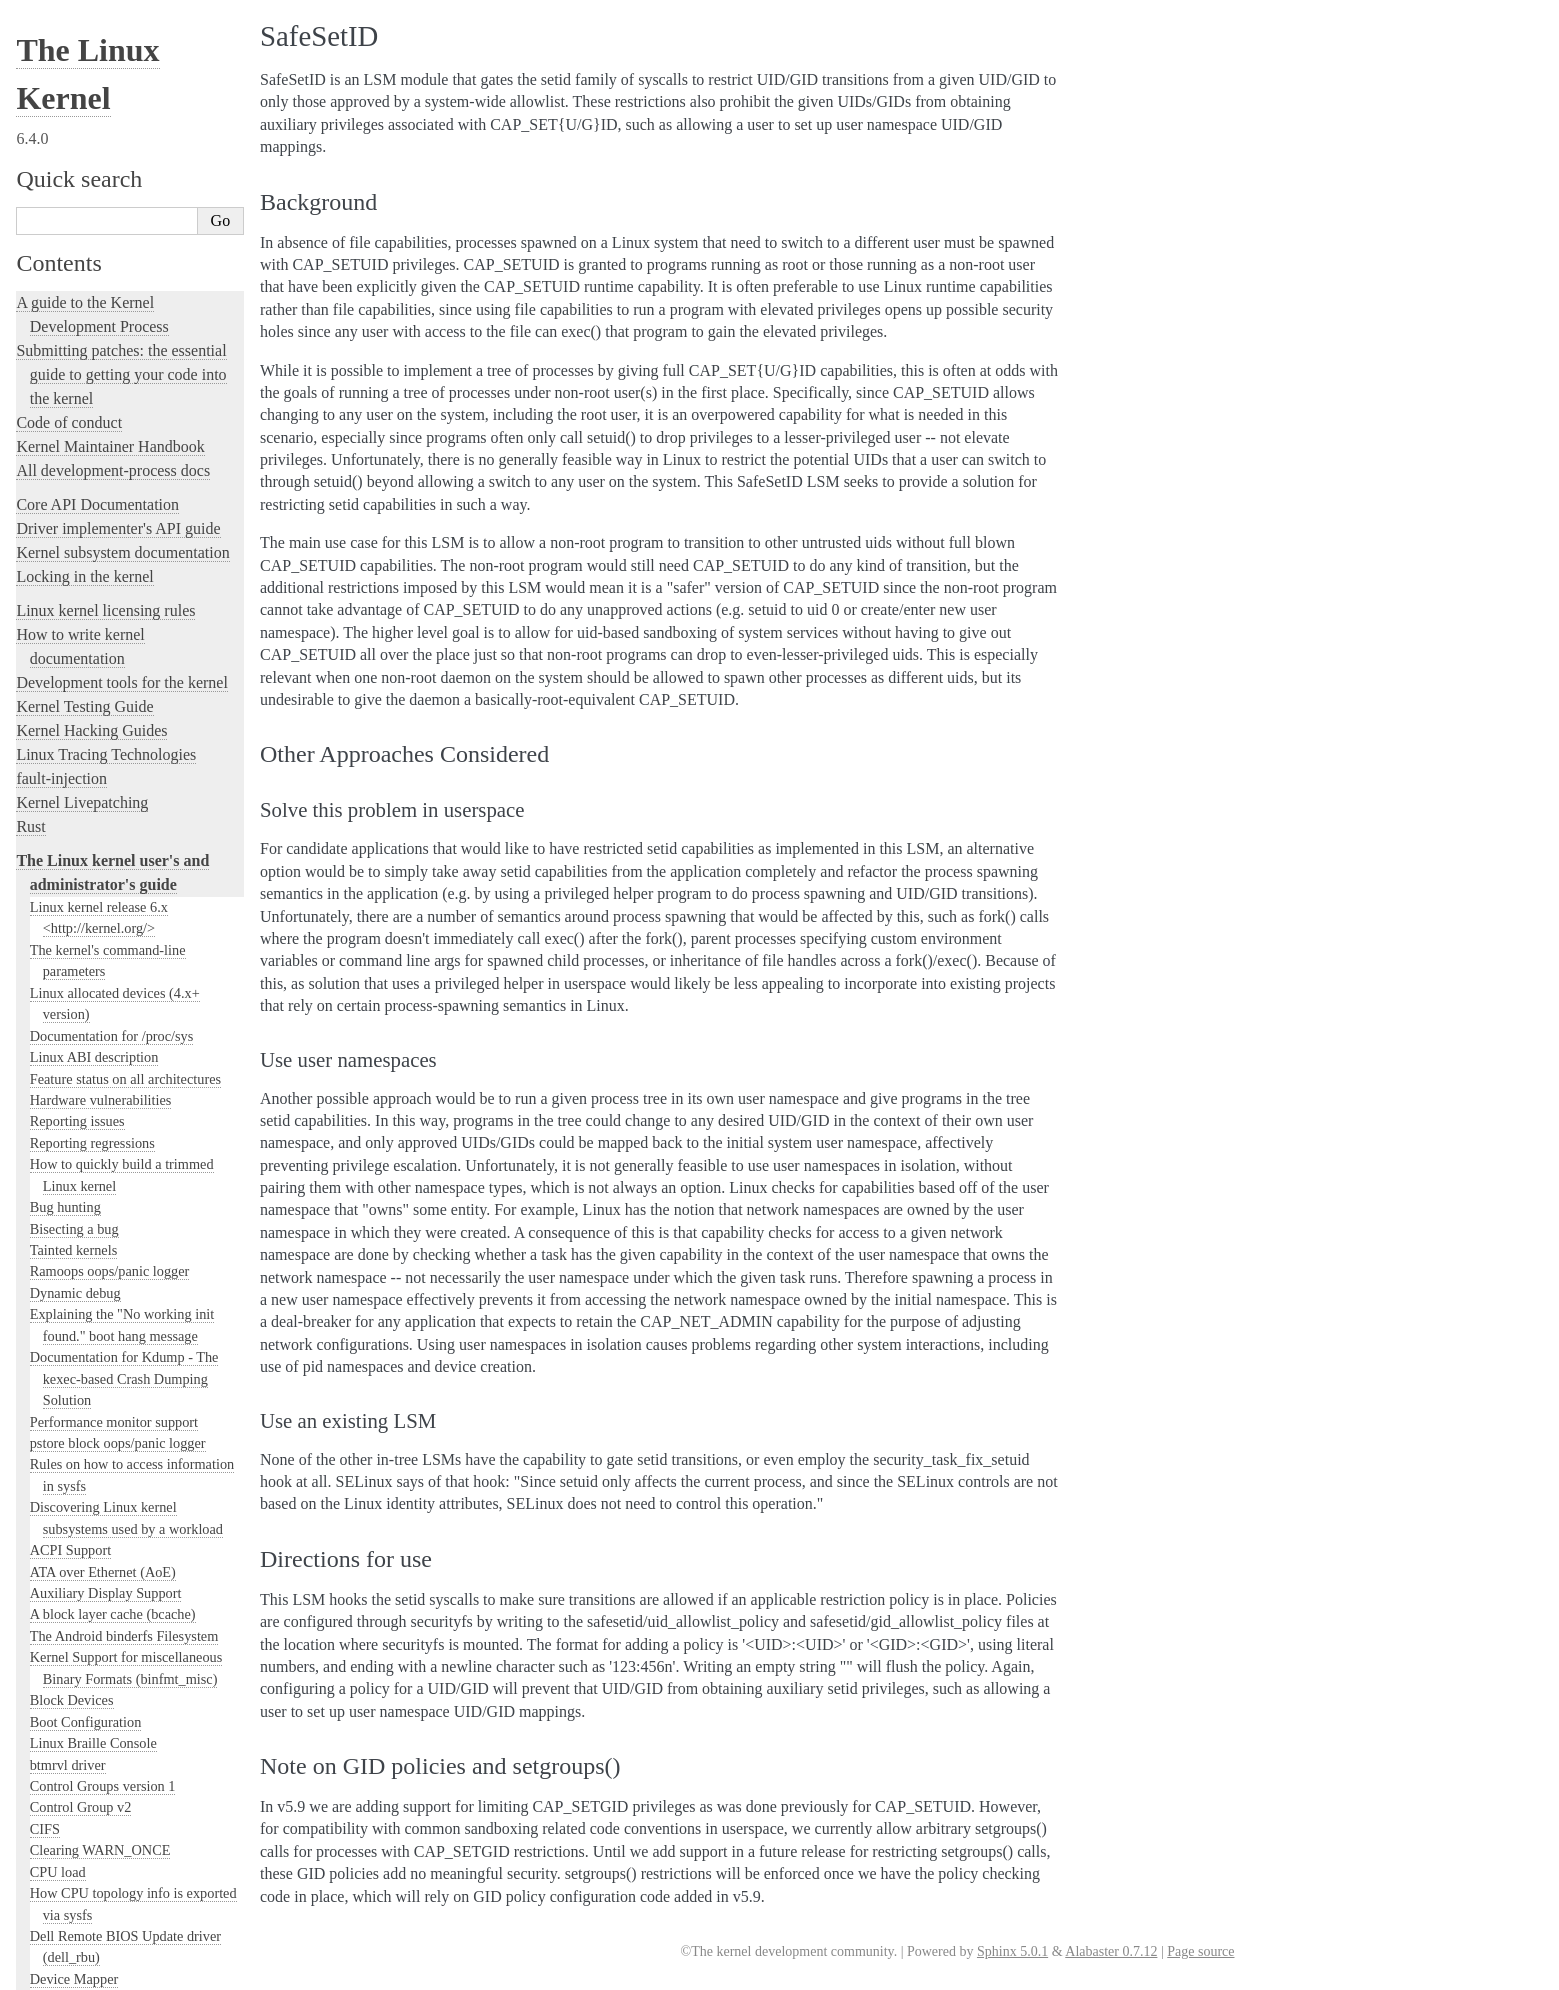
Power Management (87, 1227)
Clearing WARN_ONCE (100, 147)
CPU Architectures (76, 1823)
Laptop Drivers (73, 683)
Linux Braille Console (93, 40)
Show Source (58, 1971)
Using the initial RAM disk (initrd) (130, 512)
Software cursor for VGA (102, 1570)
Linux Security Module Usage (121, 833)
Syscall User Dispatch (93, 1420)
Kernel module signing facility (117, 1077)
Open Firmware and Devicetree (116, 1789)
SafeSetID (71, 971)
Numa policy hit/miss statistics (118, 1163)
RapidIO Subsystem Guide (106, 1270)
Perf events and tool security (111, 1206)
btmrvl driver (68, 62)
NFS (43, 383)
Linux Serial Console (91, 1377)
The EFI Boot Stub (84, 319)
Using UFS (62, 1527)
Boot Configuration (86, 19)
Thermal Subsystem (87, 1484)
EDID (47, 297)
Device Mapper (74, 276)
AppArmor (71, 854)
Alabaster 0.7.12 (1111, 1951)
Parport (51, 1184)
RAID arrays (66, 991)
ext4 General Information (102, 340)
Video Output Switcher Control (119, 1591)
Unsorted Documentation (96, 1857)
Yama (58, 951)
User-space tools (69, 1683)
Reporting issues (69, 1659)
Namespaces (65, 1141)
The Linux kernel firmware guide (122, 1765)
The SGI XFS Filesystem (102, 1613)
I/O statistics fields (83, 533)
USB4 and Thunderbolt (96, 1506)
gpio (42, 405)
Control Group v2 (81, 104)
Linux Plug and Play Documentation (134, 1248)
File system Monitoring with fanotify (136, 362)
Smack (60, 912)
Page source (1200, 1951)
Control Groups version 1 (103, 83)
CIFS (45, 126)
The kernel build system (93, 1635)
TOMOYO (71, 932)
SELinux (66, 893)
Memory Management (93, 1056)
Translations (55, 1891)
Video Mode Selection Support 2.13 (132, 1399)
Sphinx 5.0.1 (1012, 1951)
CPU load (58, 169)
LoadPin (65, 873)
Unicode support (77, 1549)
